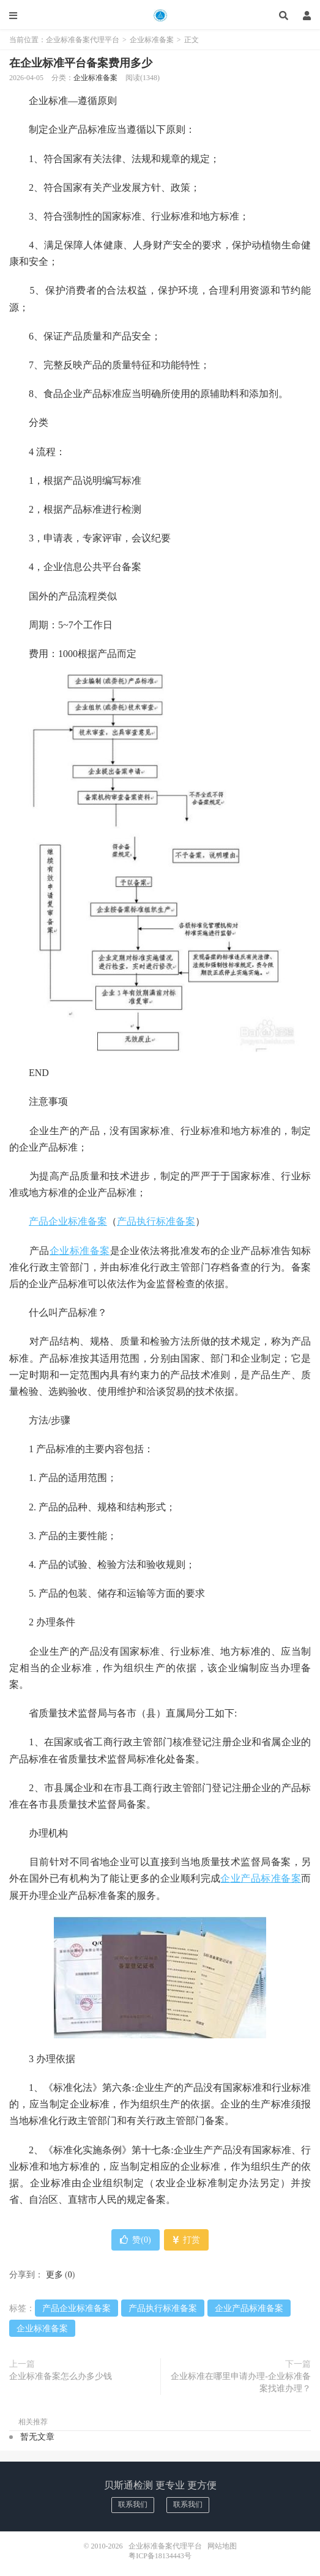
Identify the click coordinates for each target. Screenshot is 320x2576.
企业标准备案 (152, 39)
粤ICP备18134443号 (160, 2556)
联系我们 (132, 2504)
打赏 (186, 2239)
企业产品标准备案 (260, 1878)
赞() (135, 2239)
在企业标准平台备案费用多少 (80, 63)
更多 (54, 2274)
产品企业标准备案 (68, 1221)
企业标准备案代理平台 (160, 15)
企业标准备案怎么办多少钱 (60, 2376)
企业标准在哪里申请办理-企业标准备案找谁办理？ (241, 2382)
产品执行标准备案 (156, 1221)
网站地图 (222, 2546)
